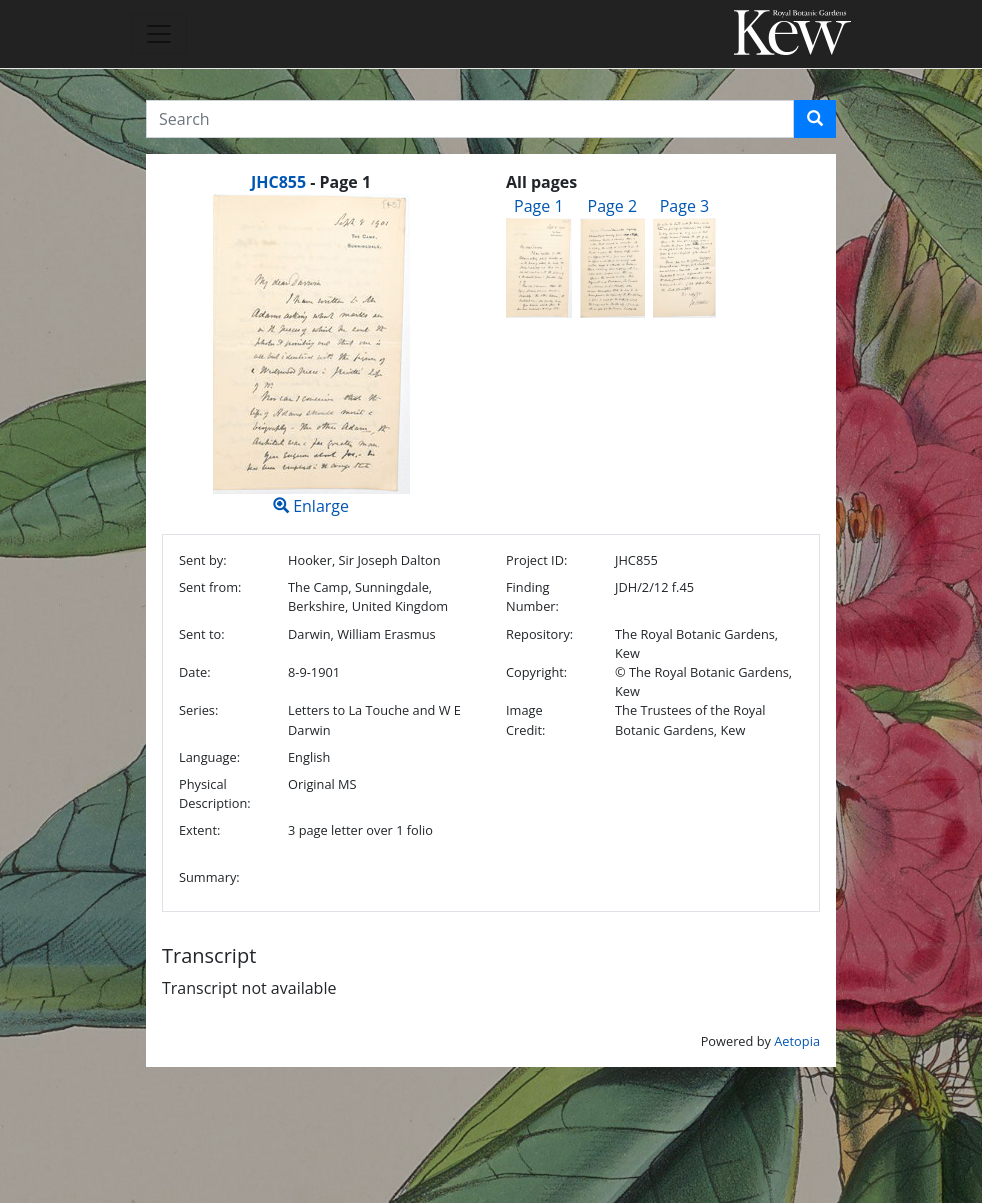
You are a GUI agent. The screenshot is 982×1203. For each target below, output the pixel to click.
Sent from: (210, 587)
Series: (198, 710)
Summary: (209, 877)
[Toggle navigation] (159, 34)
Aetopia (797, 1041)
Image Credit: (525, 719)
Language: (209, 757)
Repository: (539, 634)
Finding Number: (532, 596)
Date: (195, 672)
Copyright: (536, 672)
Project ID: (536, 560)
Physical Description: (215, 793)
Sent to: (202, 634)
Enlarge (311, 355)
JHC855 (278, 182)
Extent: (199, 830)
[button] (815, 119)
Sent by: (203, 560)
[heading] (311, 182)
